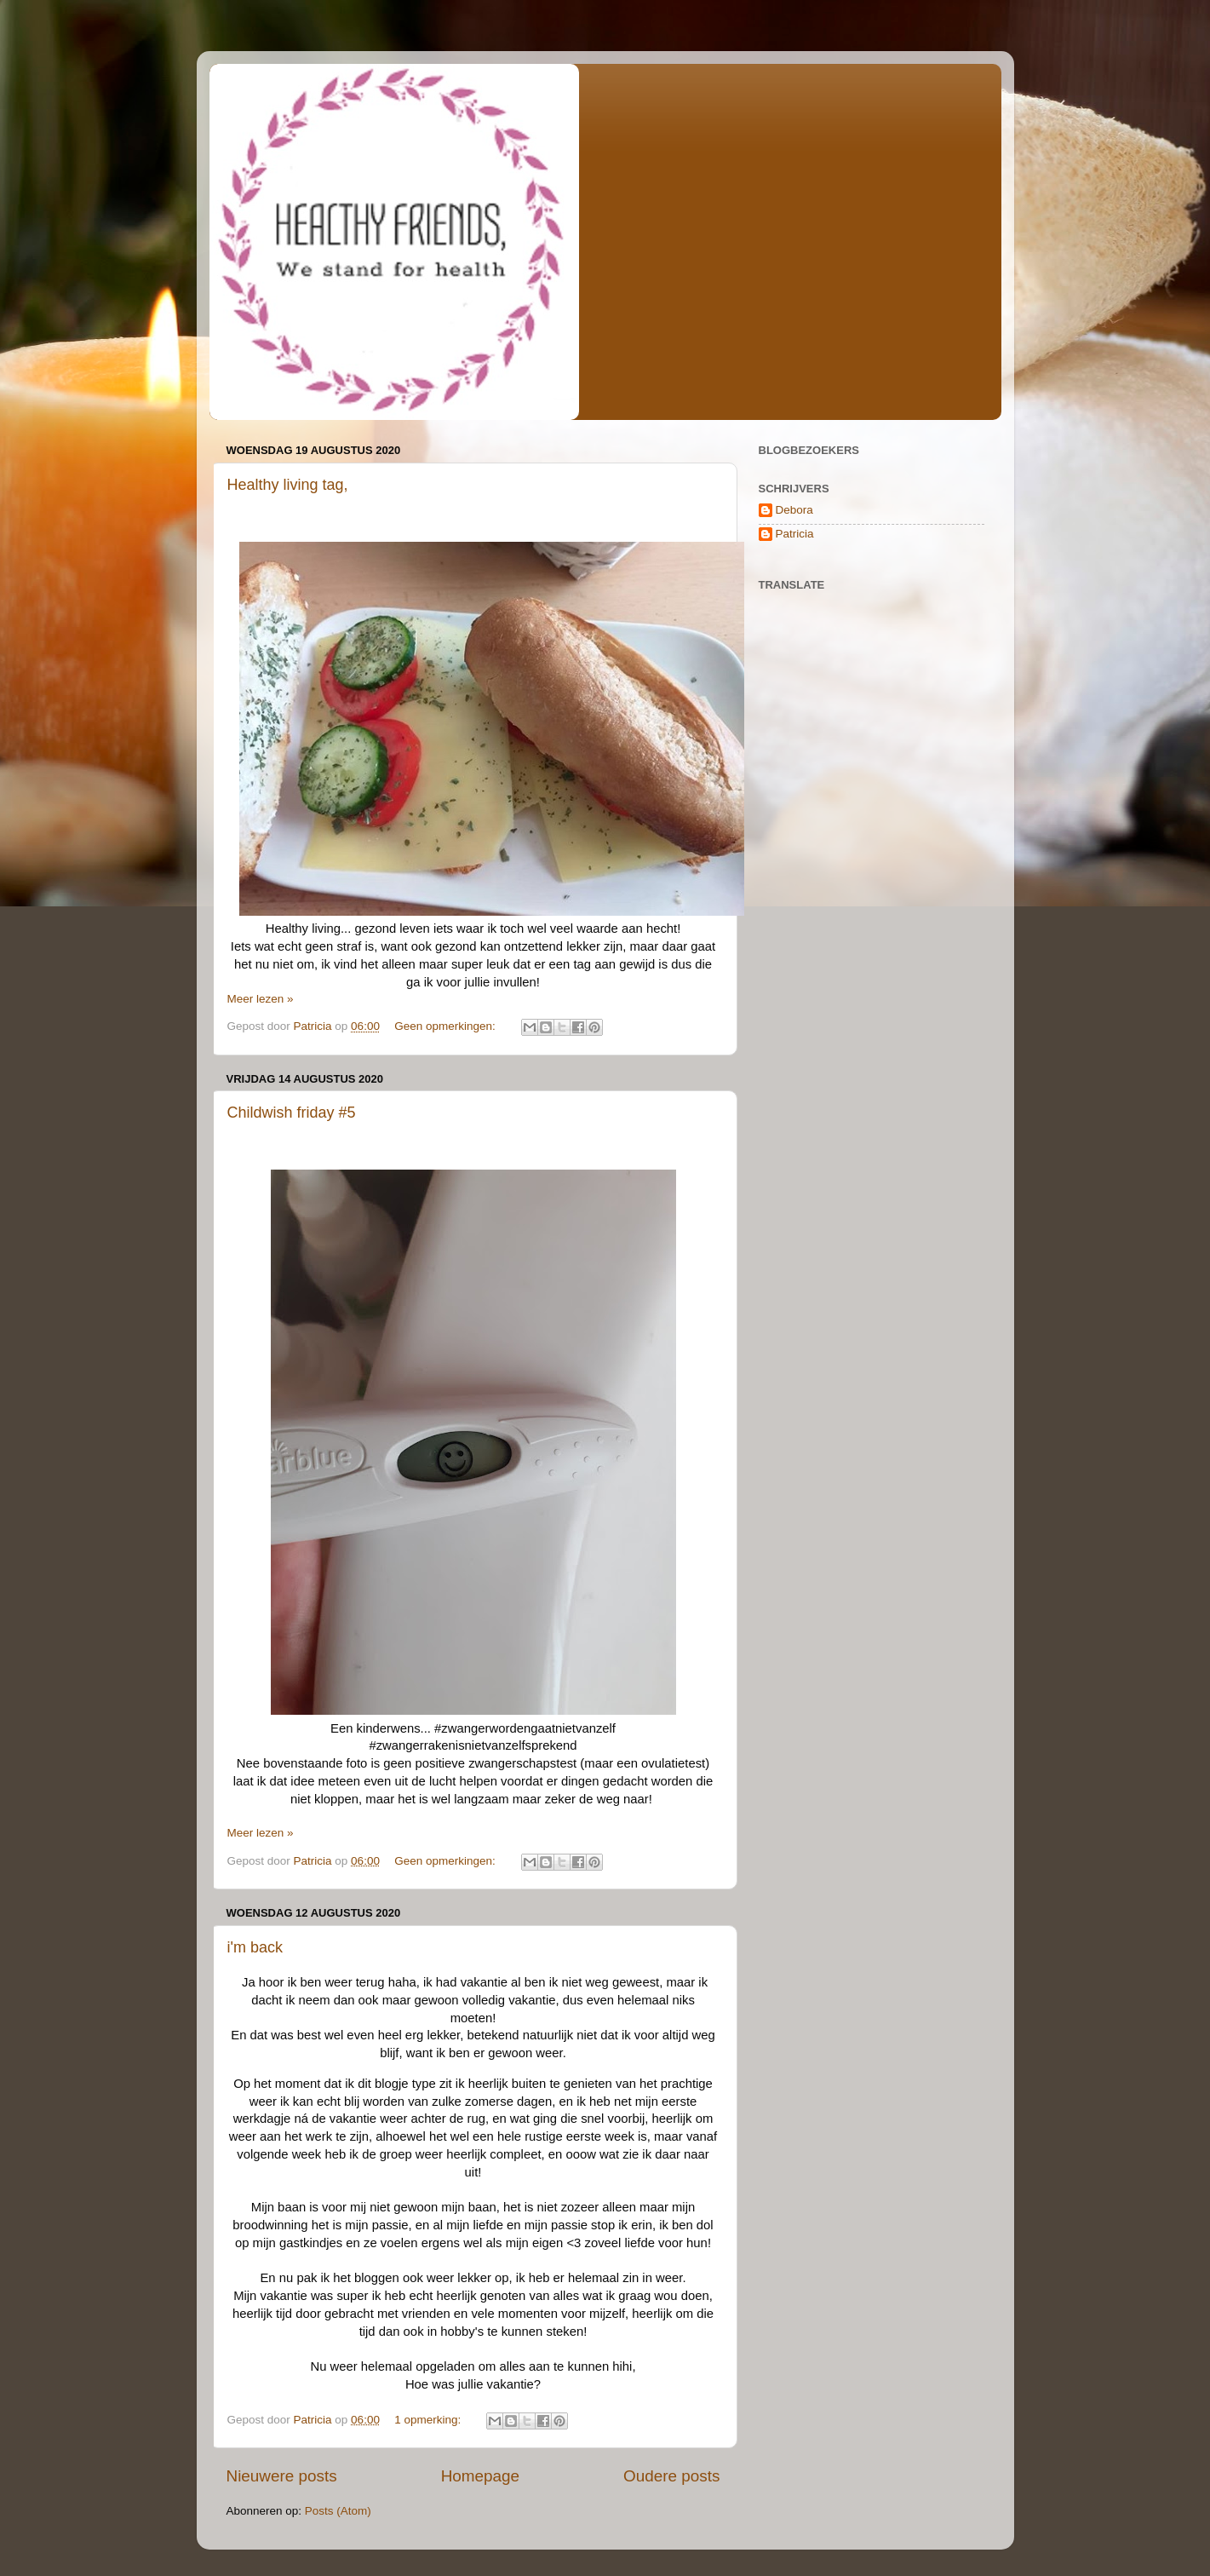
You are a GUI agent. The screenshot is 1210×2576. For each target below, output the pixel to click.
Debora (794, 509)
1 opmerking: (429, 2419)
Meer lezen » (260, 998)
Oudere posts (671, 2476)
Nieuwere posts (282, 2476)
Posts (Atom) (338, 2510)
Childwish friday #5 (291, 1112)
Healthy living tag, (287, 484)
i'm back (255, 1947)
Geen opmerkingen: (446, 1026)
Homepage (480, 2476)
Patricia (795, 533)
